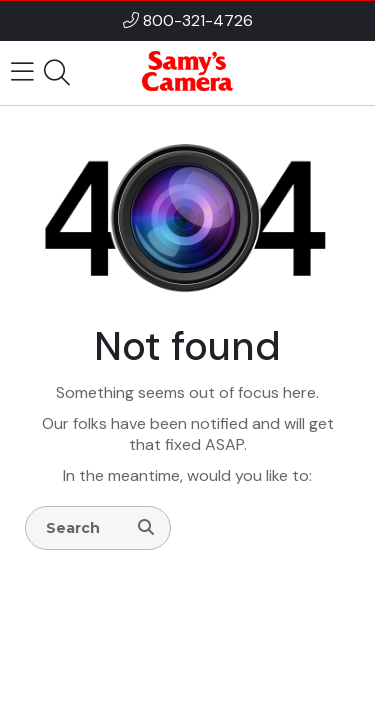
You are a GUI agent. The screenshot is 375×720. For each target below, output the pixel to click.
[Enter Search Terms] (84, 528)
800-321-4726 (198, 20)
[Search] (146, 528)
